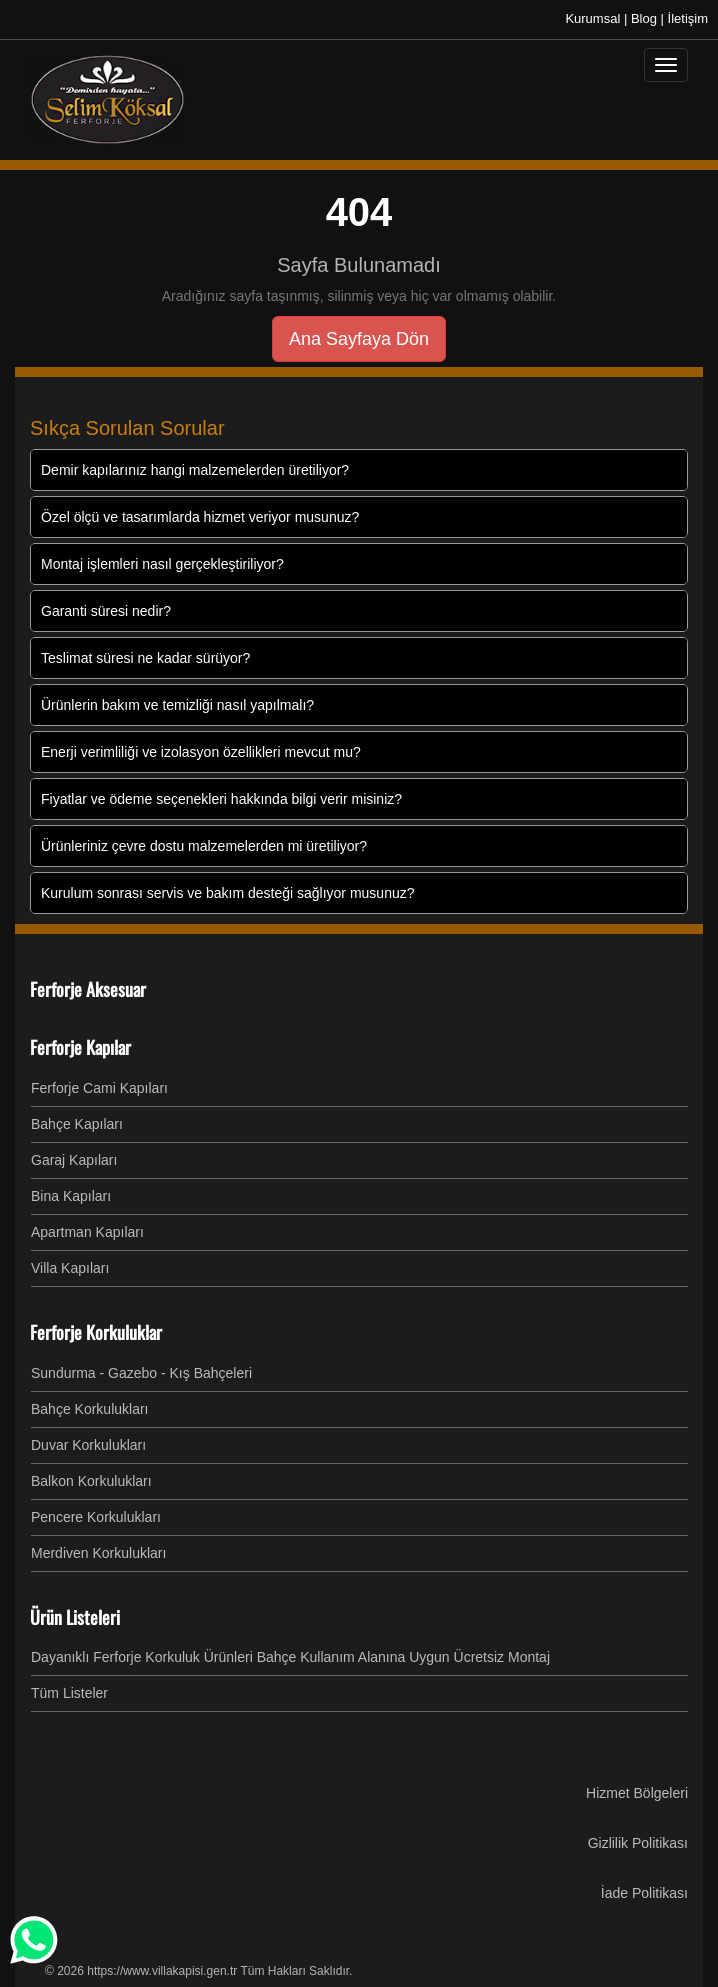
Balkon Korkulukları (91, 1481)
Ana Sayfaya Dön (359, 339)
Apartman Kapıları (87, 1232)
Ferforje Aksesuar (88, 989)
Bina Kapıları (71, 1196)
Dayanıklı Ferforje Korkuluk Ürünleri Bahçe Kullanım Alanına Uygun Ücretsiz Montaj (290, 1657)
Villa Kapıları (70, 1268)
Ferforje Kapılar (80, 1047)
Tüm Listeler (69, 1693)
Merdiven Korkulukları (98, 1553)
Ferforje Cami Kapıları (99, 1088)
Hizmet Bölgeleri (637, 1793)
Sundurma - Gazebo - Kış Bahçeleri (141, 1373)
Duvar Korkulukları (88, 1445)
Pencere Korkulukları (96, 1517)
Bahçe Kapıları (77, 1124)
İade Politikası (644, 1893)
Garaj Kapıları (74, 1160)
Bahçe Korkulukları (90, 1409)
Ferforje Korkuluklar (96, 1332)
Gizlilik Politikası (638, 1843)
